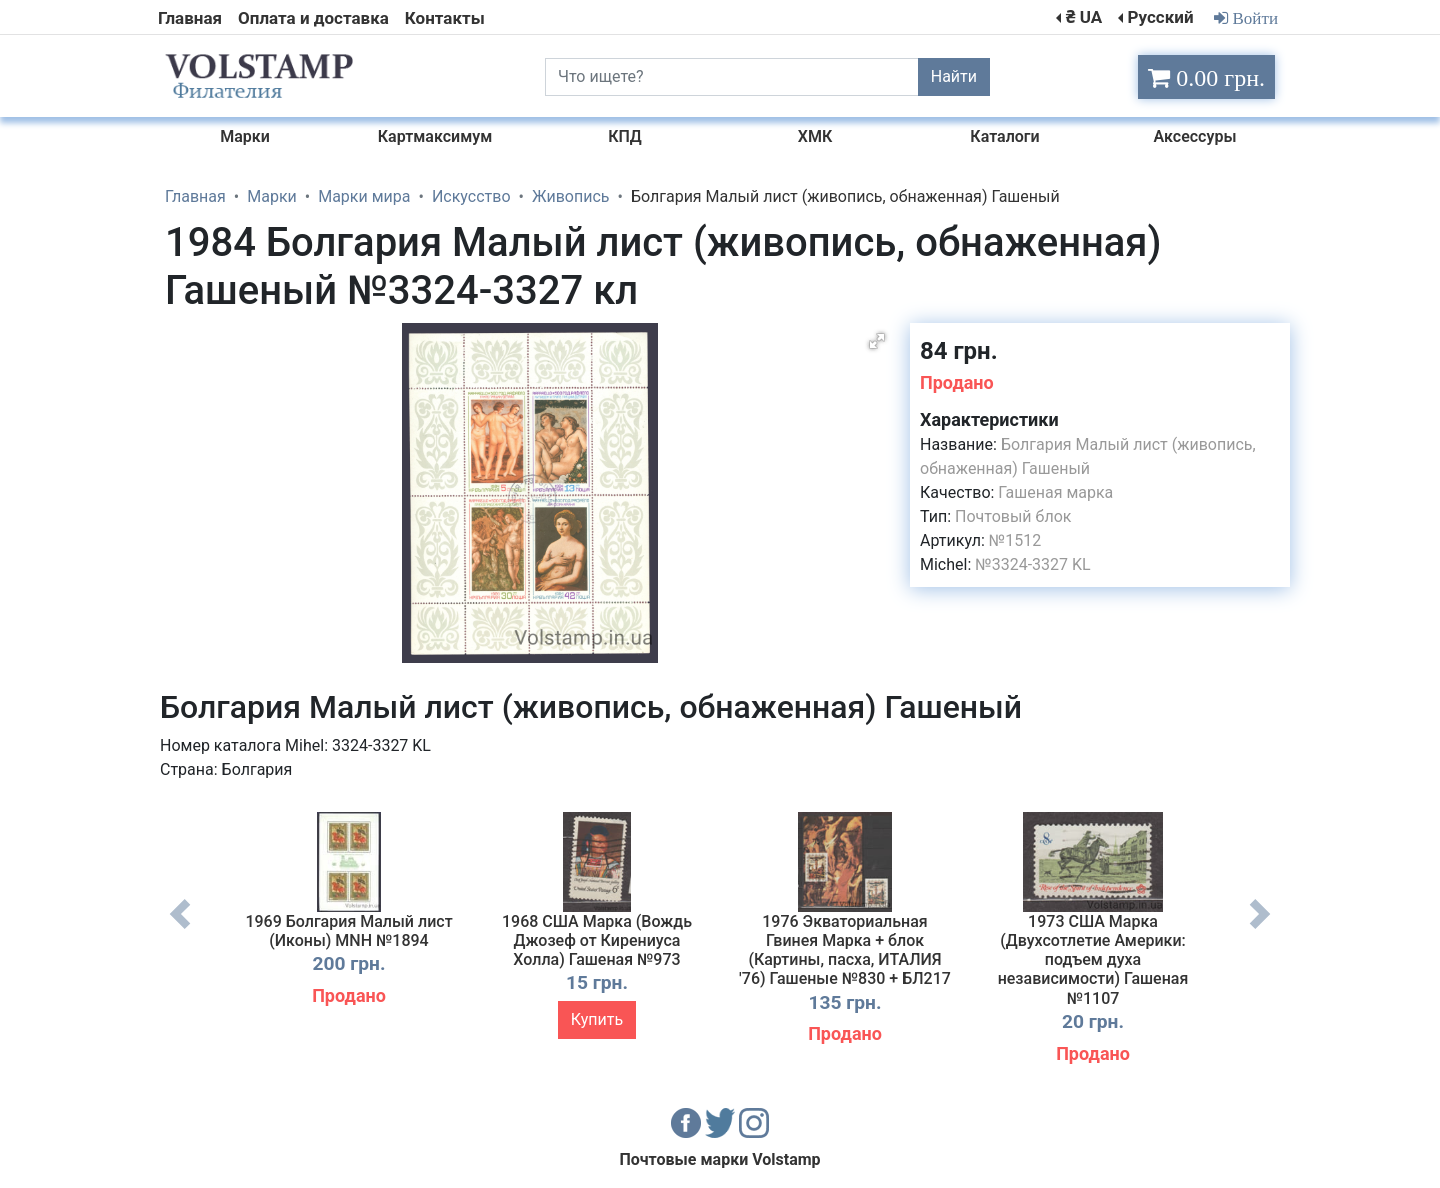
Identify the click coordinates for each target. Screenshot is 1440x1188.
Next (1260, 929)
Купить (597, 1019)
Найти (954, 76)
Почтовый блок (1013, 516)
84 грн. (959, 351)
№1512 (1015, 540)
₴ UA (1084, 17)
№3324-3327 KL (1032, 564)
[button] (877, 341)
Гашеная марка (1055, 492)
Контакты (445, 18)
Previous (180, 929)
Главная (190, 18)
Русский (1160, 17)
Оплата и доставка (313, 18)
